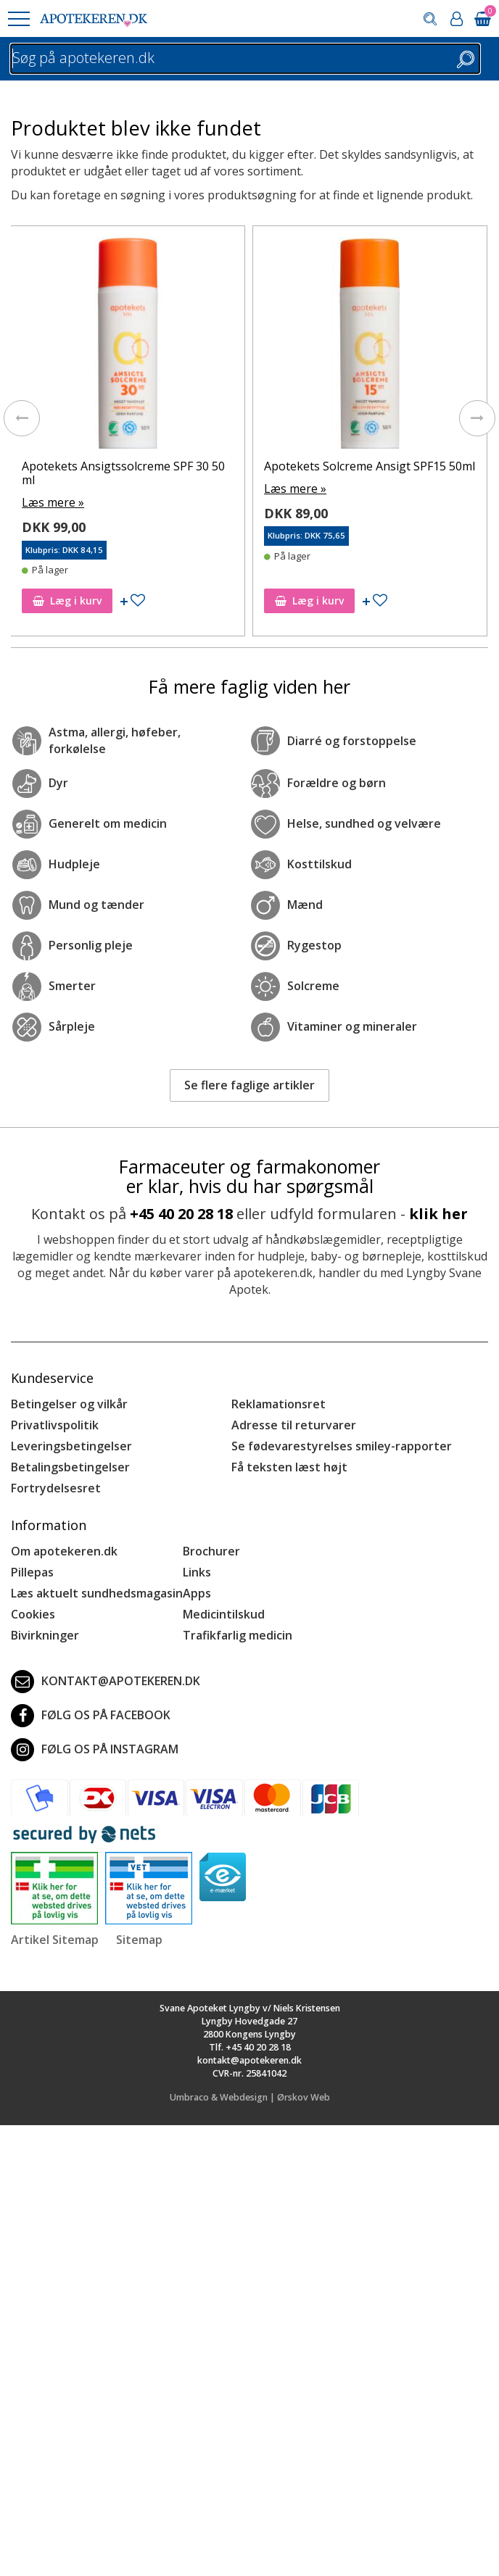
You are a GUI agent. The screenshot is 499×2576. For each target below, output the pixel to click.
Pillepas (32, 1572)
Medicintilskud (224, 1614)
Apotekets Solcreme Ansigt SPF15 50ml (372, 466)
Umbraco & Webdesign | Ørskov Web (250, 2097)
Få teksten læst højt (289, 1467)
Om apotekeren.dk (64, 1551)
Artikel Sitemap (55, 1940)
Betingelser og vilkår (69, 1404)
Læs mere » (56, 502)
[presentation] (22, 418)
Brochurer (211, 1551)
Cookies (33, 1614)
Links (197, 1572)
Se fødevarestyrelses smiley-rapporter (341, 1446)
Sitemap (139, 1940)
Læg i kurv (70, 600)
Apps (197, 1593)
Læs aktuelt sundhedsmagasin (97, 1593)
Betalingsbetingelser (70, 1467)
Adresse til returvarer (293, 1425)
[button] (18, 19)
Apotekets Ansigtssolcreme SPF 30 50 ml (126, 473)
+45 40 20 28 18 (181, 1213)
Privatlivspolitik (55, 1425)
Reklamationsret (278, 1404)
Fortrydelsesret (56, 1488)
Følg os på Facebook (90, 1715)
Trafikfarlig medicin (237, 1635)
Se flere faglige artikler (249, 1085)
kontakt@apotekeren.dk (105, 1681)
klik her (438, 1213)
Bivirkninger (45, 1635)
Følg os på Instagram (94, 1749)
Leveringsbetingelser (71, 1446)
